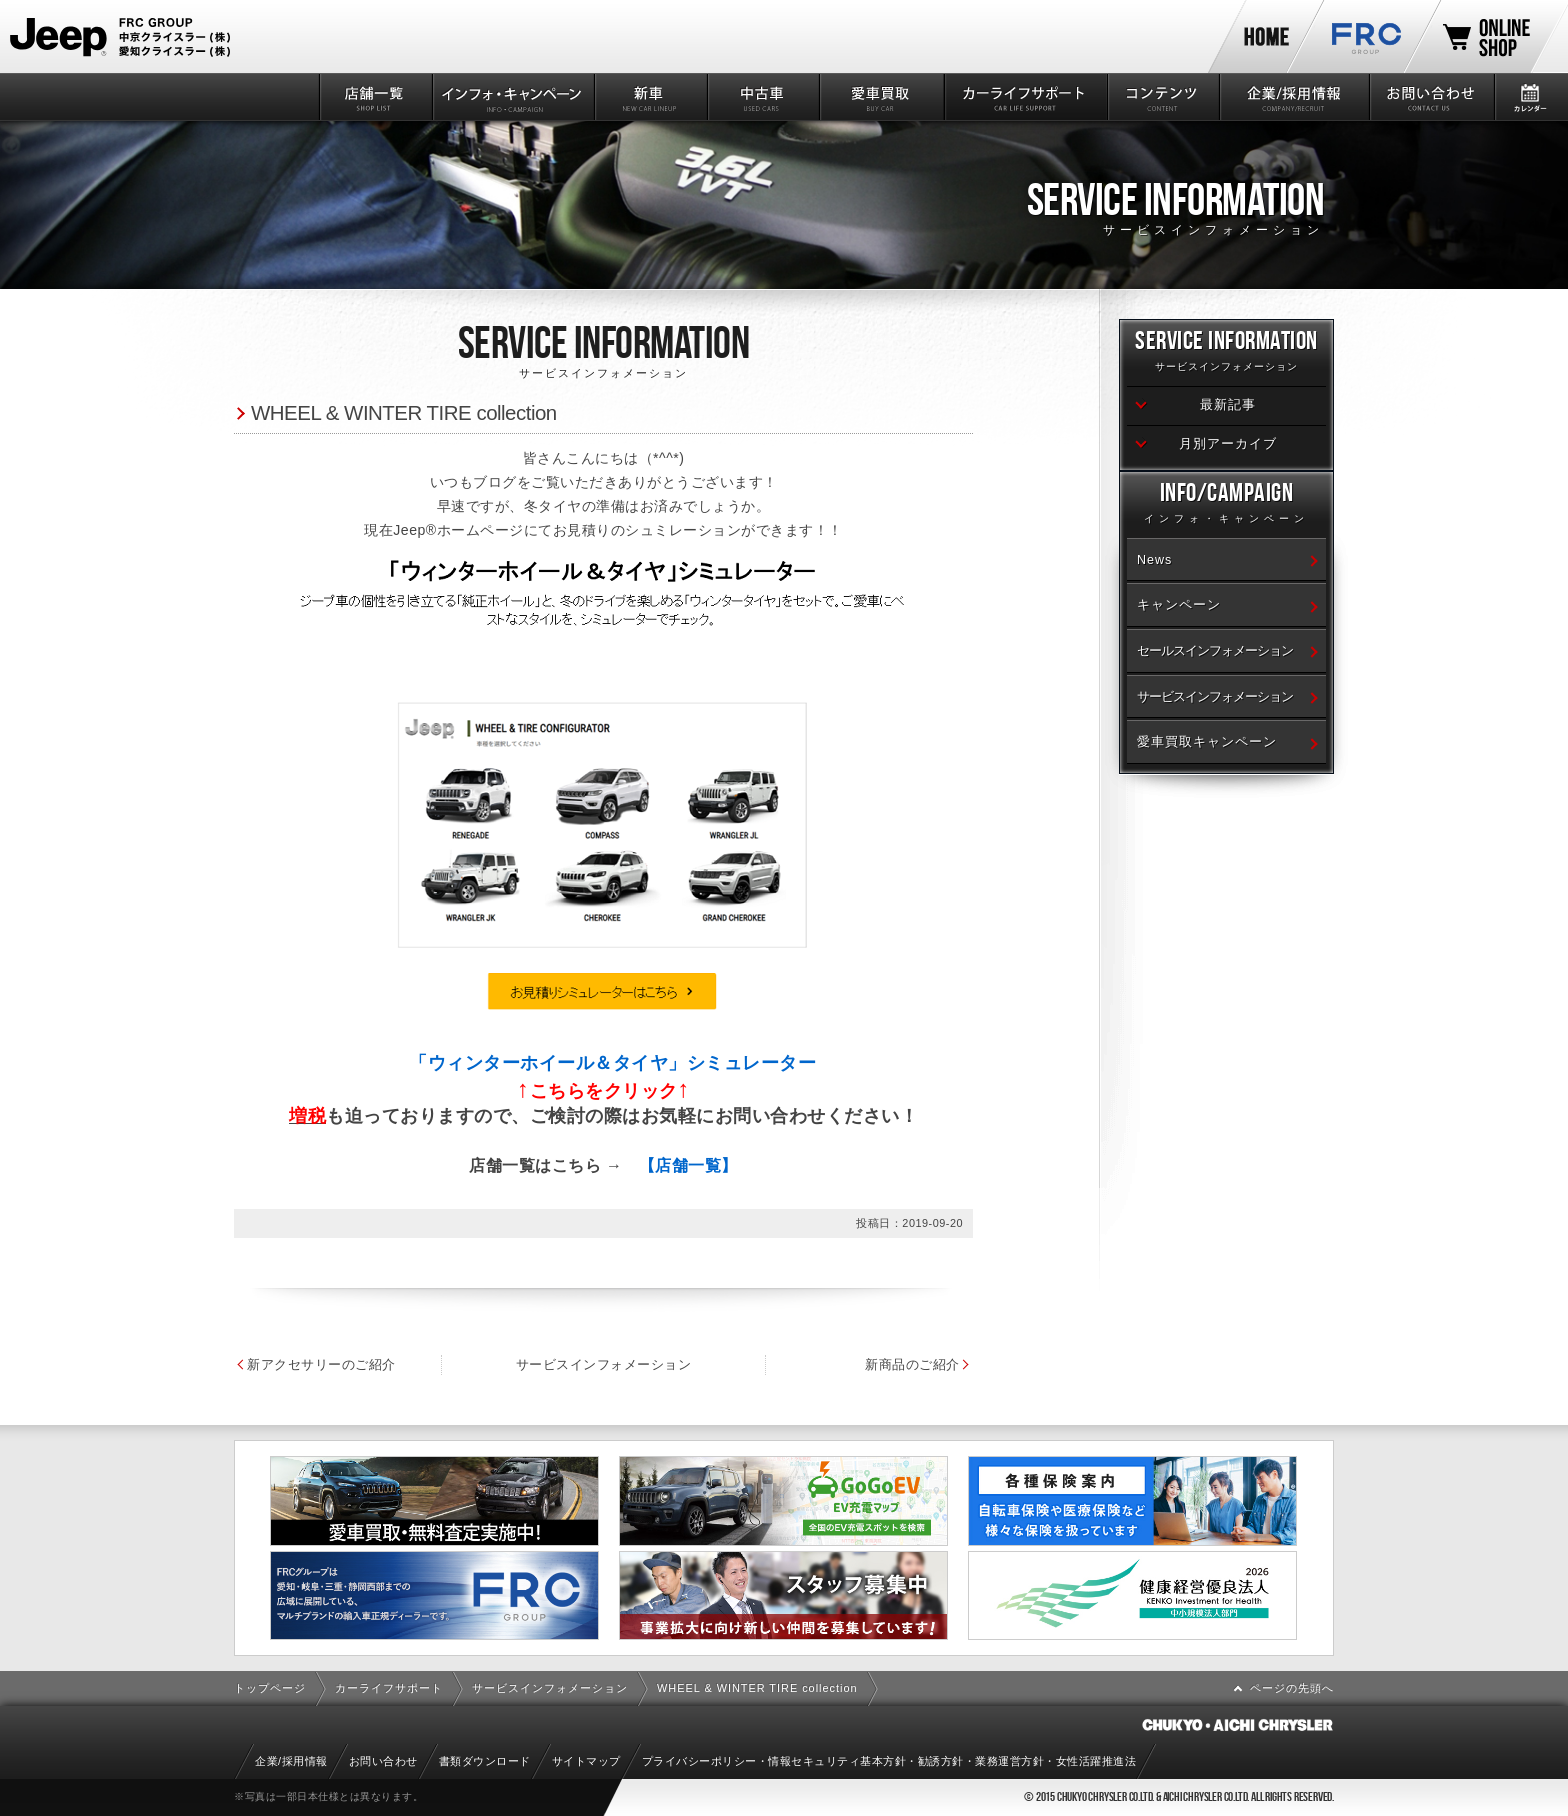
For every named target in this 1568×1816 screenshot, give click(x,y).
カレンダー (1530, 97)
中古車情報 (762, 97)
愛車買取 (880, 97)
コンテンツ (1162, 97)
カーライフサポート (1024, 97)
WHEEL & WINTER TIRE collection (404, 412)
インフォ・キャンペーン (512, 97)
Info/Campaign (1226, 505)
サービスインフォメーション (656, 1364)
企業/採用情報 (1293, 97)
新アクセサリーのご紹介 (321, 1364)
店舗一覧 (374, 97)
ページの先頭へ (1292, 1688)
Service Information (1226, 353)
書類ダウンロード (485, 1761)
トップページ (270, 1688)
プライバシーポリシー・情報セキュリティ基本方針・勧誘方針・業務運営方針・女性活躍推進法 (889, 1761)
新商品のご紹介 (1017, 1364)
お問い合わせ (1430, 97)
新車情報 (649, 97)
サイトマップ (586, 1761)
